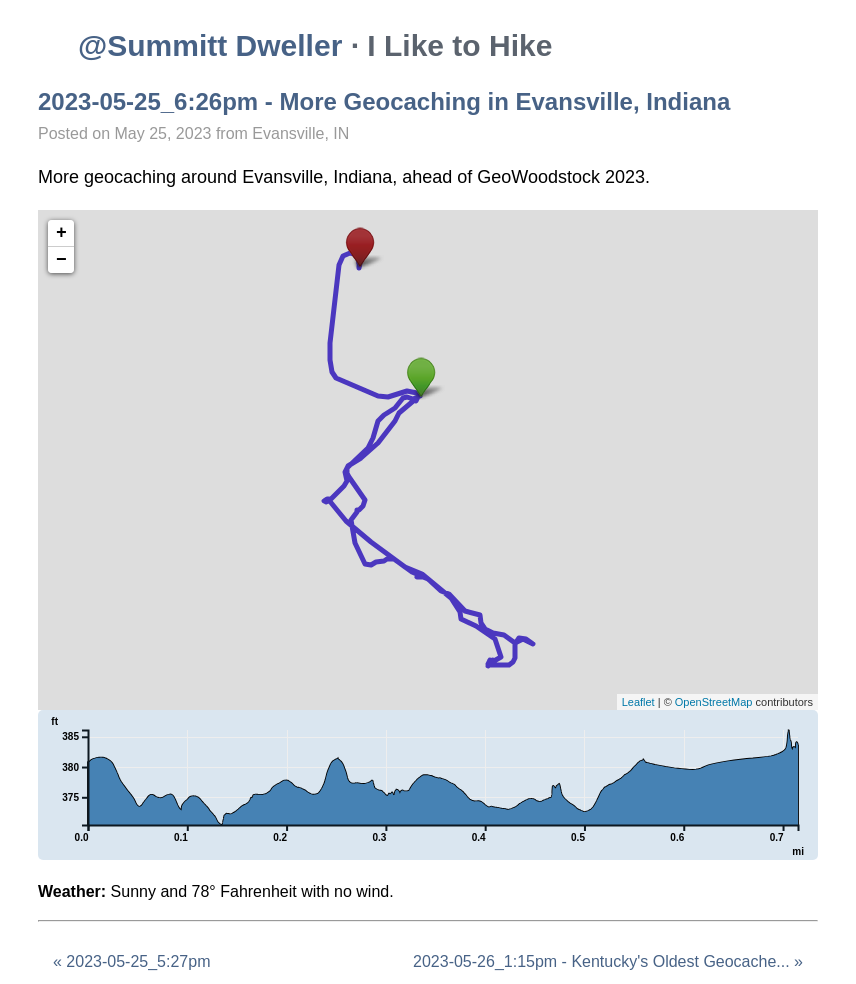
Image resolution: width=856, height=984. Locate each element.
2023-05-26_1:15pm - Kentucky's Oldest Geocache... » (608, 961)
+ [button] (61, 233)
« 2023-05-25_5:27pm (131, 961)
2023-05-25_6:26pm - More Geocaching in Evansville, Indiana (384, 101)
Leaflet (638, 702)
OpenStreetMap (714, 702)
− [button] (61, 260)
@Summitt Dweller (210, 45)
